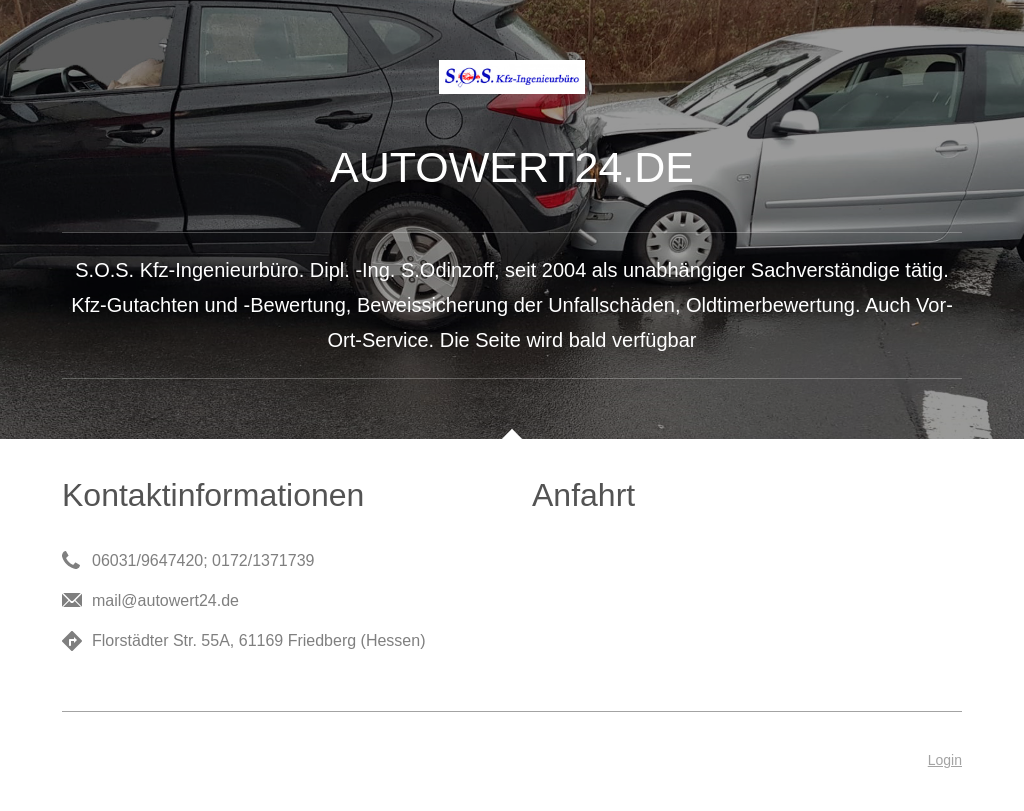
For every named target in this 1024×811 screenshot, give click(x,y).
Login (945, 760)
